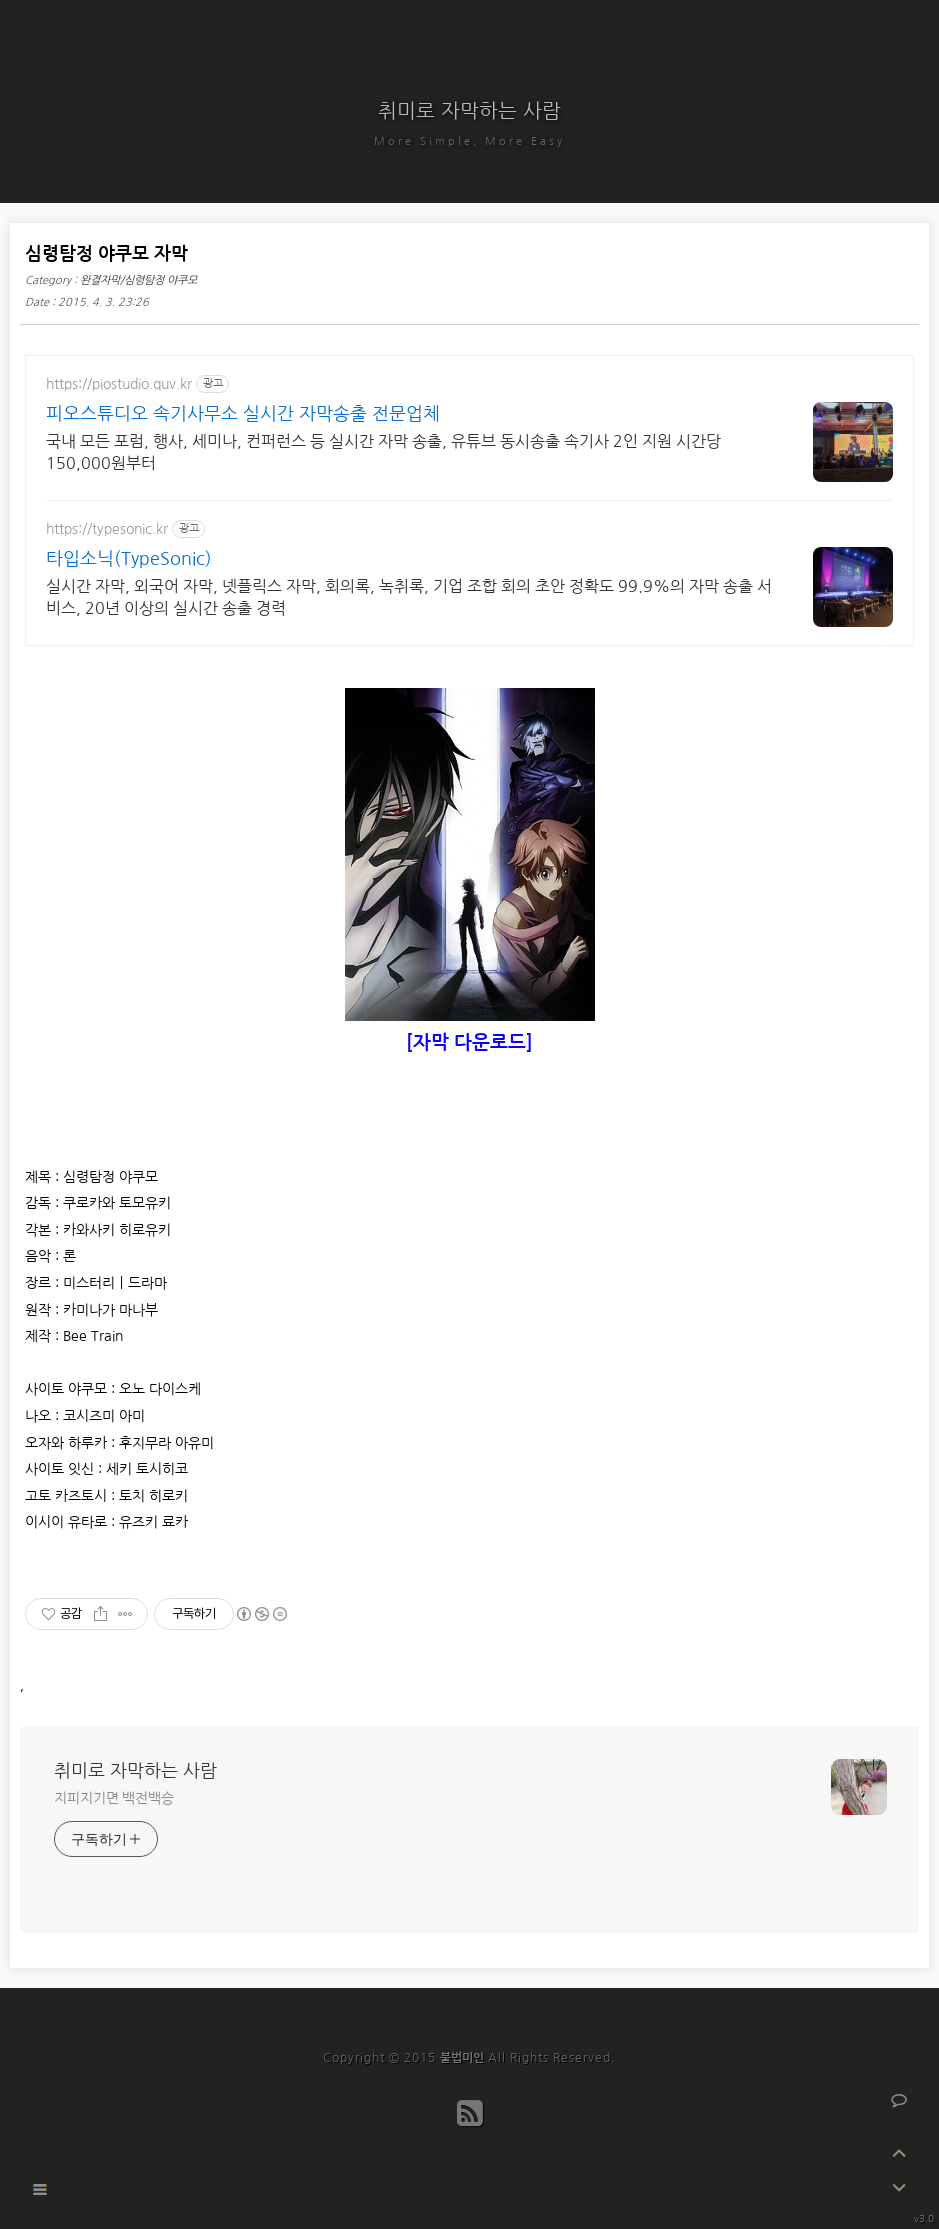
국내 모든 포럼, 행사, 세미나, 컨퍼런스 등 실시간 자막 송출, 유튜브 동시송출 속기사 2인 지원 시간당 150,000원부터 (383, 452)
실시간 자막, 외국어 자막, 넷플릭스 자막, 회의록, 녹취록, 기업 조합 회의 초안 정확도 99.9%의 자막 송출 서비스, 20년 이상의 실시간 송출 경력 (409, 597)
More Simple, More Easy (469, 141)
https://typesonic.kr (107, 529)
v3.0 (924, 2218)
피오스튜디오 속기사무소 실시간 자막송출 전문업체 (243, 414)
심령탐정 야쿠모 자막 (106, 254)
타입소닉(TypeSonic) (129, 559)
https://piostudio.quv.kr (119, 384)
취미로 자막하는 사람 (469, 111)
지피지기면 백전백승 (114, 1798)
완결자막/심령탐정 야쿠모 (138, 280)
